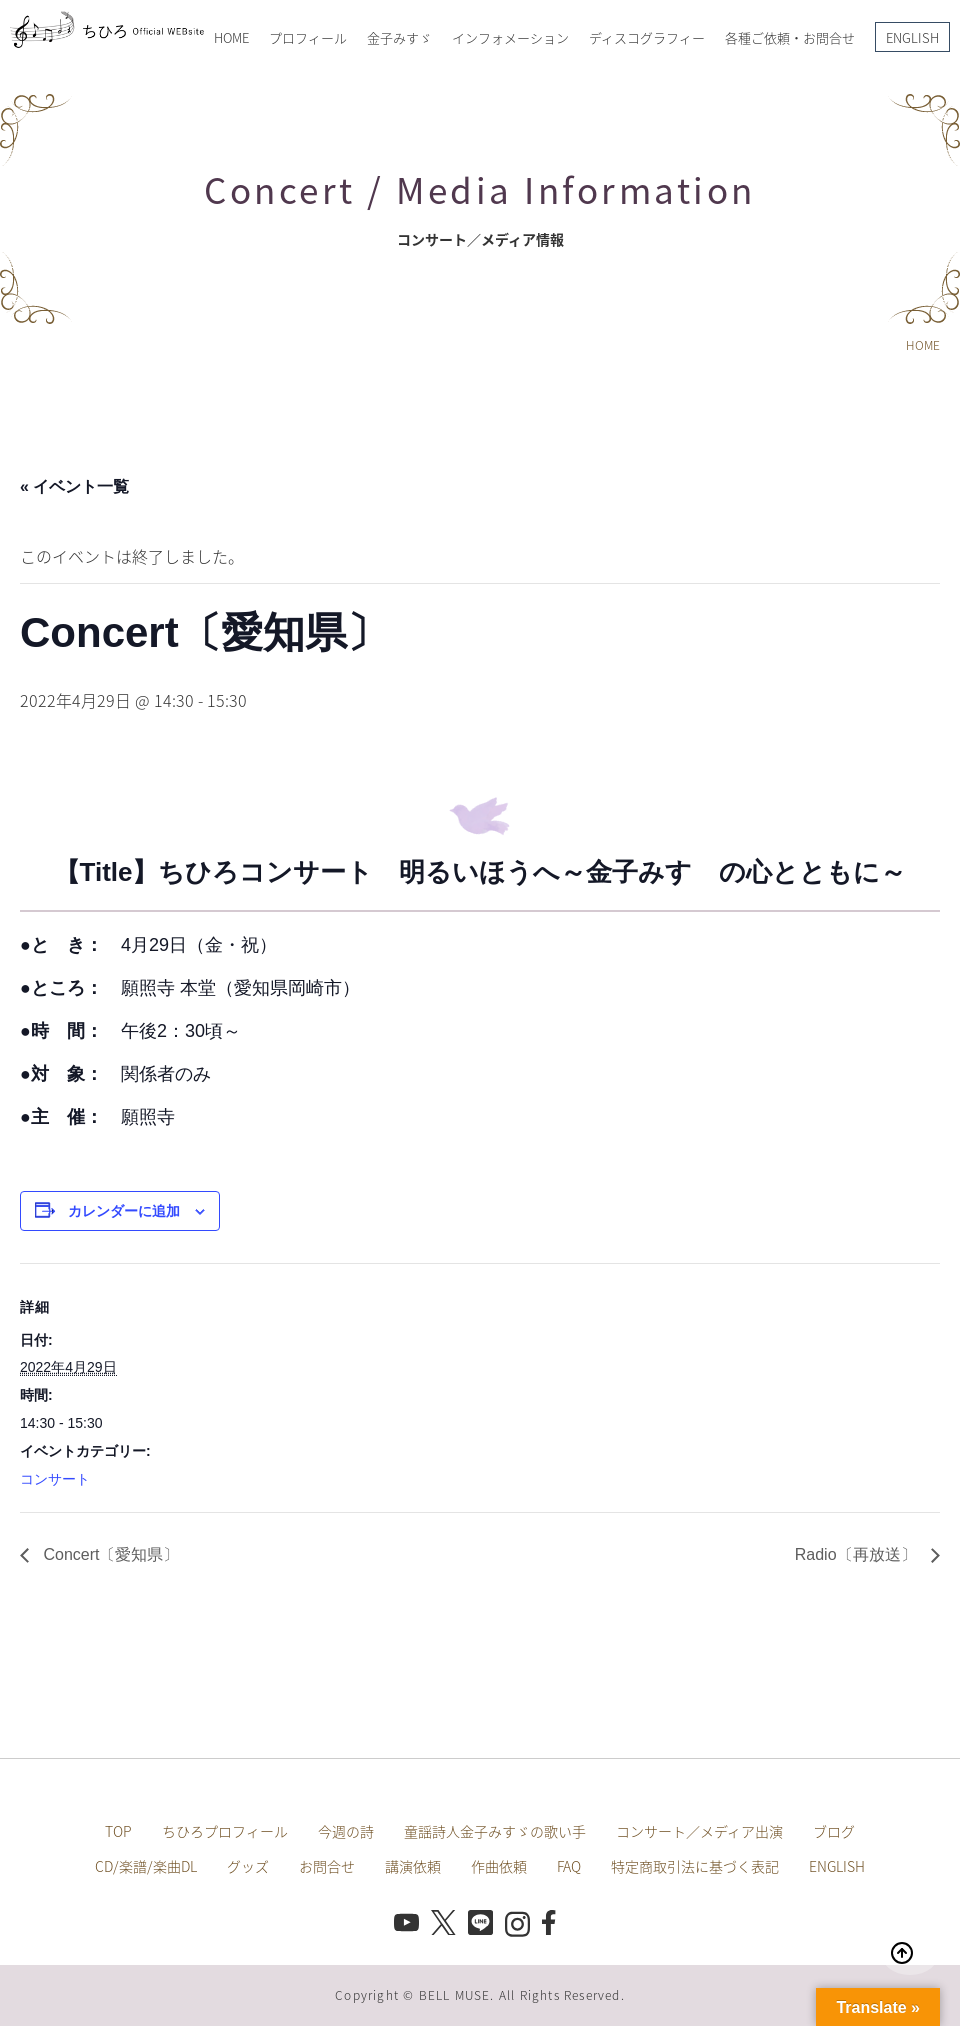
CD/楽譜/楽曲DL (146, 1866)
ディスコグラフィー (647, 37)
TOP (118, 1831)
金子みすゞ (399, 37)
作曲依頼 (499, 1866)
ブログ (834, 1831)
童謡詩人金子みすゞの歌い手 (495, 1831)
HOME (231, 37)
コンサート (55, 1479)
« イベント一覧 (74, 486)
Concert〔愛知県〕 (109, 1554)
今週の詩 (346, 1831)
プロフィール (308, 37)
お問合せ (327, 1866)
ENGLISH (912, 37)
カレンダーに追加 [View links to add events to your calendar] (124, 1211)
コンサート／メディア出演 (699, 1831)
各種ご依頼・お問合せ (790, 37)
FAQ (569, 1866)
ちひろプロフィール (225, 1831)
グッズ (248, 1866)
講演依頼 (413, 1866)
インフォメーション (510, 37)
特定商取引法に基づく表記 (695, 1866)
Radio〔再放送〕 (858, 1554)
